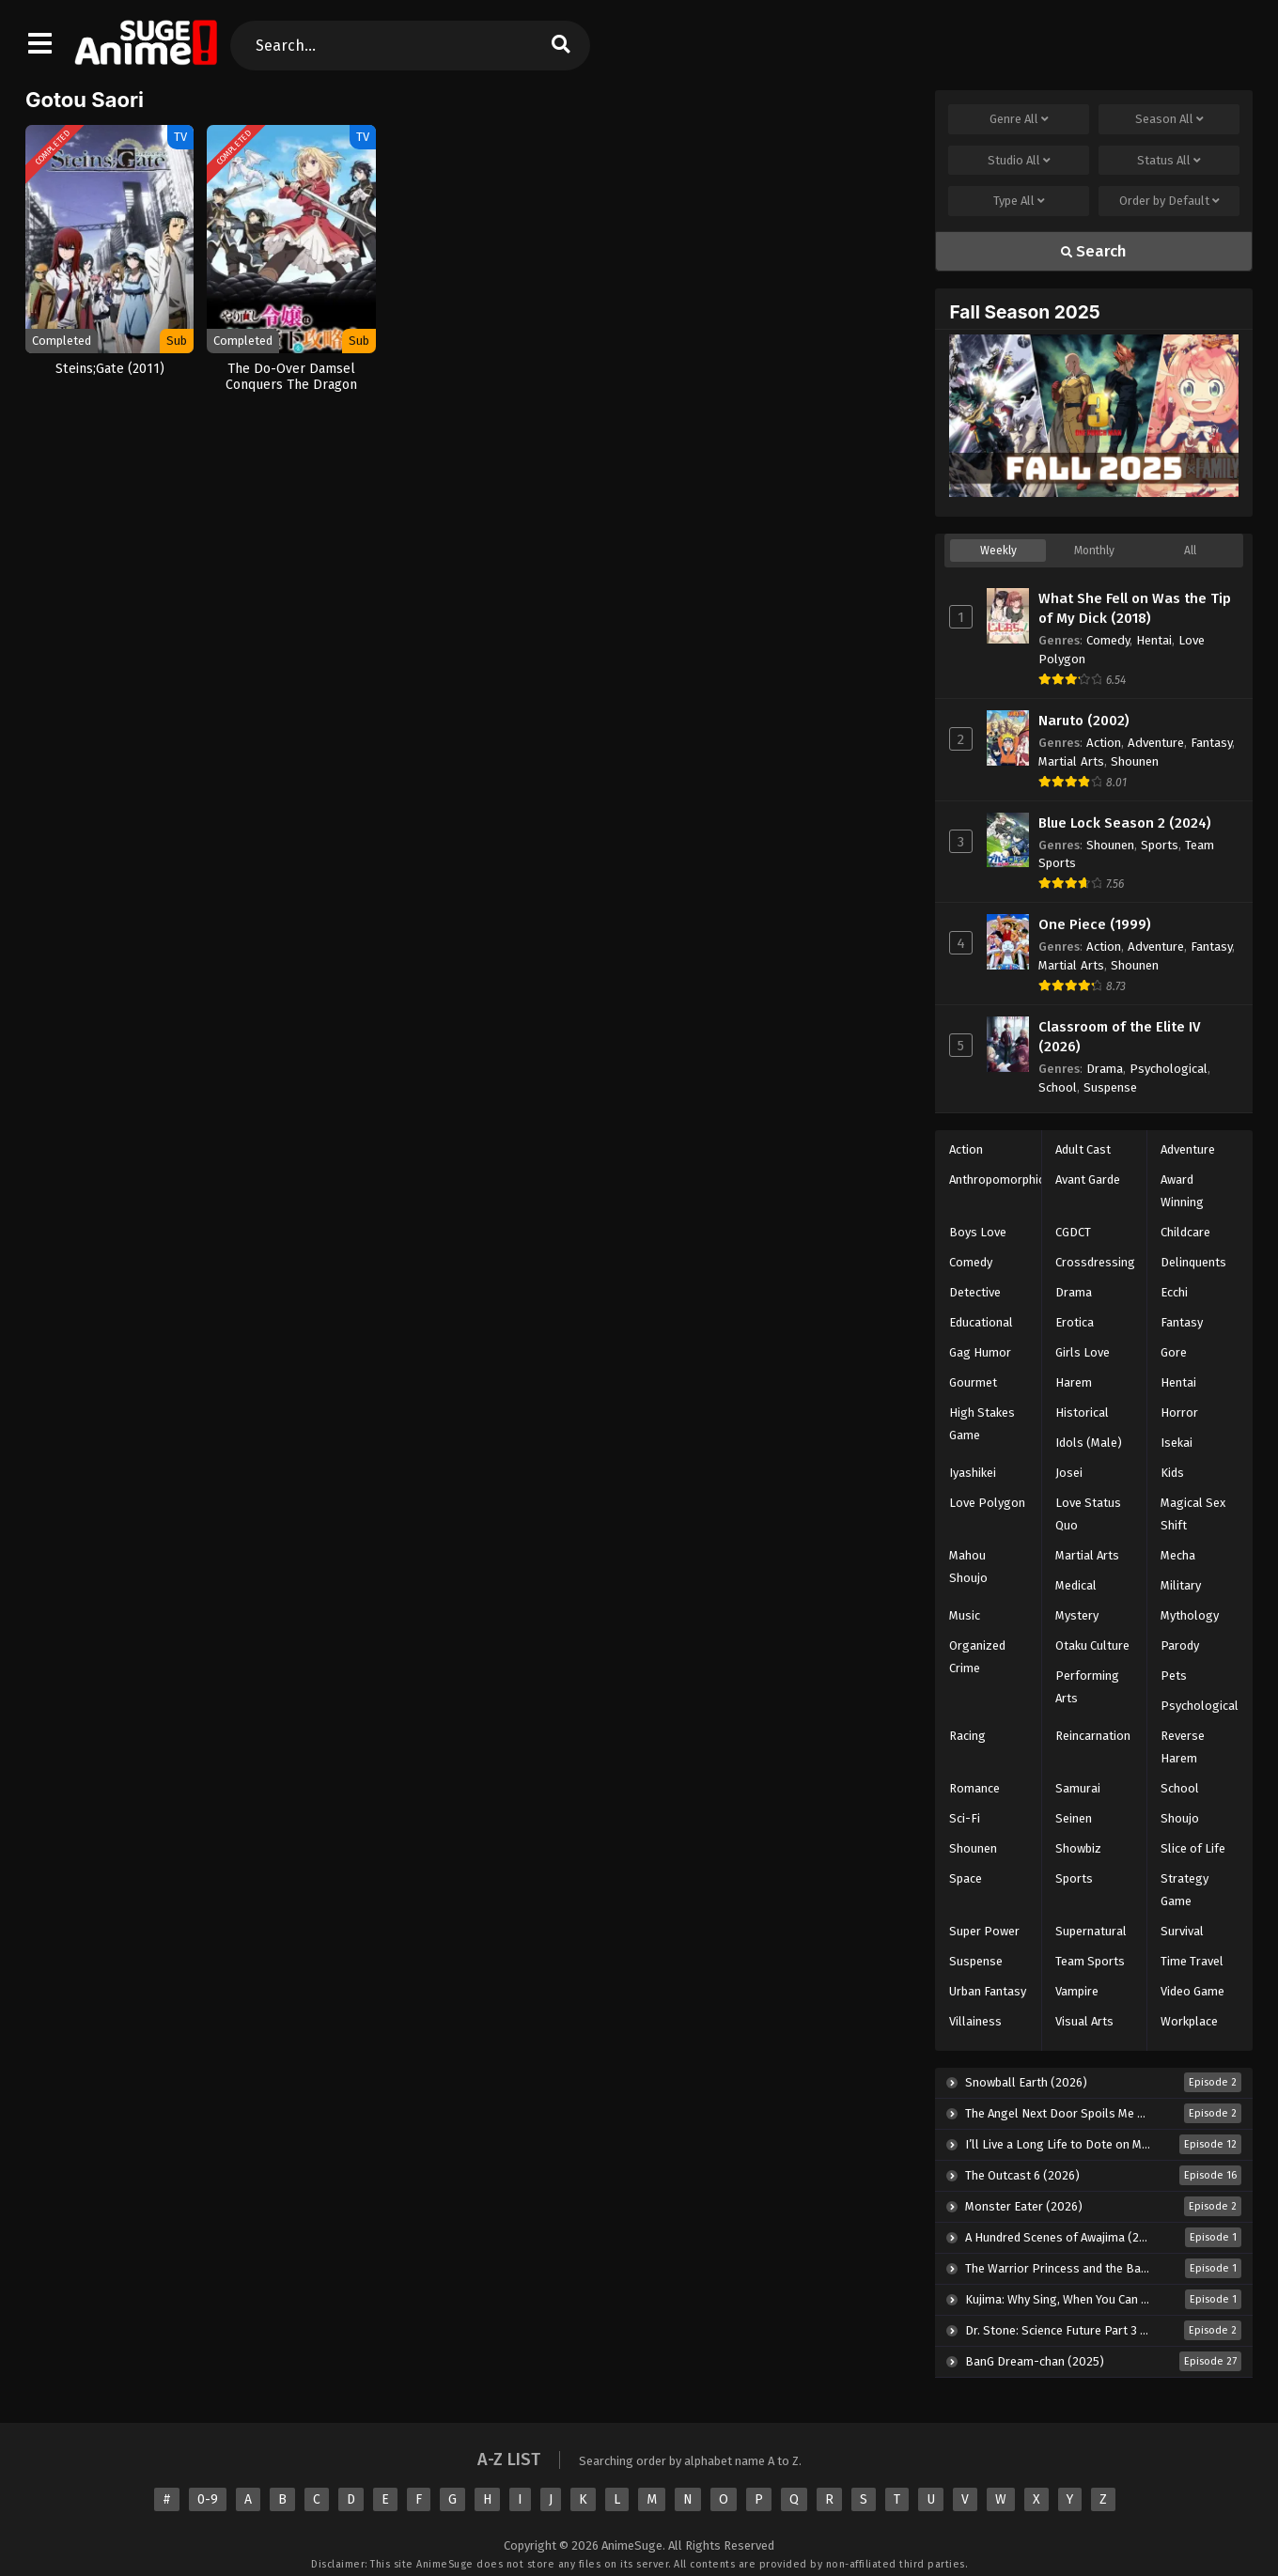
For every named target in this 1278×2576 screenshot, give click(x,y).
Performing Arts (1087, 1686)
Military (1181, 1585)
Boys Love (977, 1232)
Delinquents (1193, 1262)
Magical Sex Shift (1193, 1514)
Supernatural (1091, 1931)
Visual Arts (1084, 2021)
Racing (967, 1736)
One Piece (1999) (1094, 924)
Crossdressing (1095, 1262)
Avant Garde (1087, 1179)
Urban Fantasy (987, 1991)
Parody (1180, 1645)
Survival (1182, 1931)
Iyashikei (972, 1473)
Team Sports (1090, 1961)
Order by (1169, 201)
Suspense (1110, 1087)
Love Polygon (987, 1503)
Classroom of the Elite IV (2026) (1119, 1036)
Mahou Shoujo (968, 1566)
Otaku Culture (1092, 1645)
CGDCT (1073, 1232)
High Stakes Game (982, 1423)
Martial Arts (1071, 761)
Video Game (1192, 1991)
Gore (1174, 1352)
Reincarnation (1092, 1736)
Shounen (1135, 761)
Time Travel (1192, 1961)
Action (1103, 743)
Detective (975, 1292)
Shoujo (1180, 1818)
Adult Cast (1083, 1149)
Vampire (1077, 1991)
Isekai (1176, 1442)
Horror (1179, 1412)
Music (964, 1615)
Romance (974, 1788)
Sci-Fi (964, 1818)
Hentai (1154, 640)
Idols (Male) (1088, 1442)
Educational (981, 1322)
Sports (1159, 845)
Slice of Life (1193, 1848)
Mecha (1178, 1555)
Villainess (975, 2021)
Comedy (1108, 640)
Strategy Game (1184, 1889)
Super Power (984, 1931)
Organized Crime (977, 1656)
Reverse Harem (1183, 1747)
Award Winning (1182, 1190)
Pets (1174, 1675)
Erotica (1074, 1322)
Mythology (1190, 1615)
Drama (1104, 1069)
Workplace (1189, 2021)
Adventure (1156, 743)
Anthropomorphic (996, 1179)
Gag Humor (980, 1352)
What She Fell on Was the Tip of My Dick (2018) (1134, 608)
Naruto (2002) (1084, 720)
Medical (1076, 1585)
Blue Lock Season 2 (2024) (1124, 823)
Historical (1082, 1412)
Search (1094, 251)
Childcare (1185, 1232)
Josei (1069, 1473)
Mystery (1077, 1615)
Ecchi (1174, 1292)
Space (965, 1878)
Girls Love (1082, 1352)
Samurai (1077, 1788)
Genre (1019, 119)
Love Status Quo (1088, 1514)
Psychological (1169, 1069)
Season (1169, 119)
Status (1169, 160)
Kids (1172, 1473)
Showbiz (1078, 1848)
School (1057, 1087)
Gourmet (973, 1382)
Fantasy (1211, 743)
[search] (560, 45)
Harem (1073, 1382)
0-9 (207, 2499)
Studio (1019, 160)
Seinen (1073, 1818)
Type (1019, 201)
